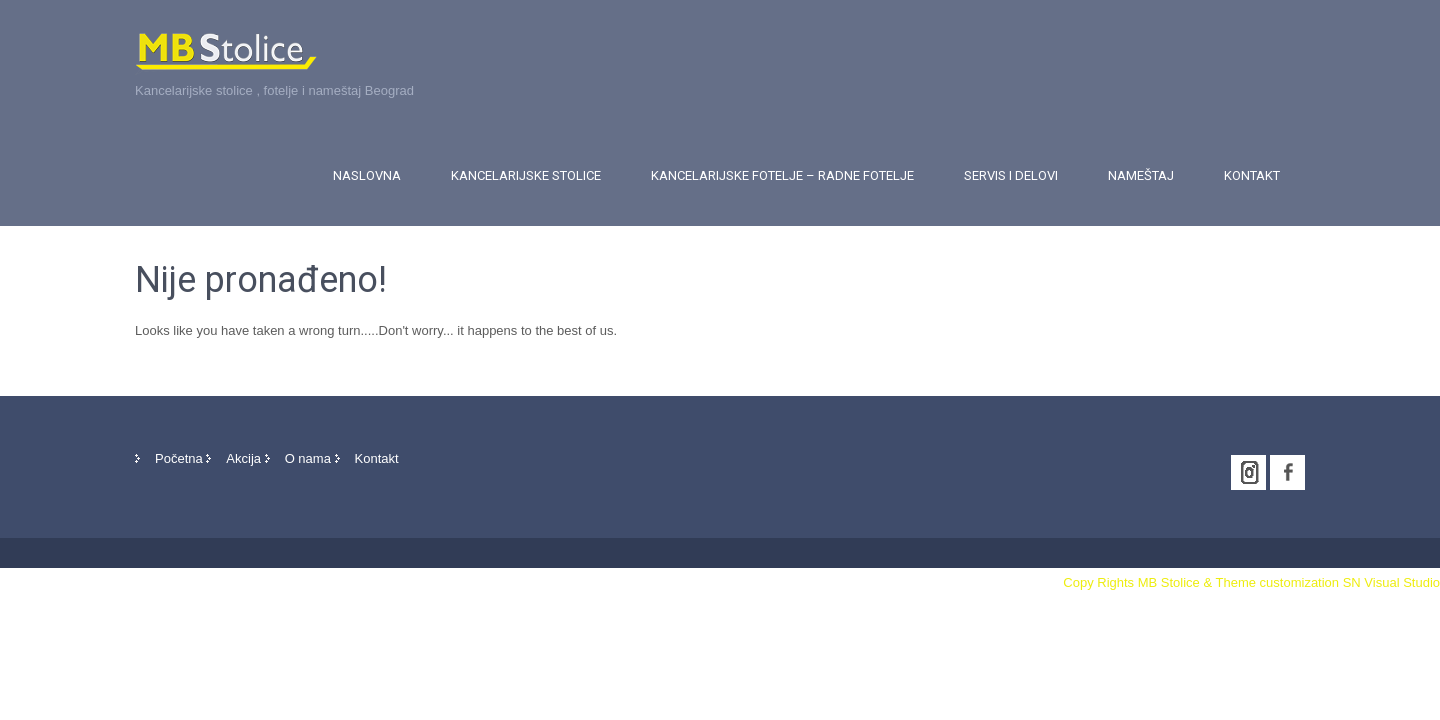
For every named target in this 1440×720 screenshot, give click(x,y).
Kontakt (1252, 175)
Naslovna (367, 175)
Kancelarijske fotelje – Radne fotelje (782, 175)
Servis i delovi (1011, 175)
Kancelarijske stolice (526, 175)
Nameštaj (1141, 175)
